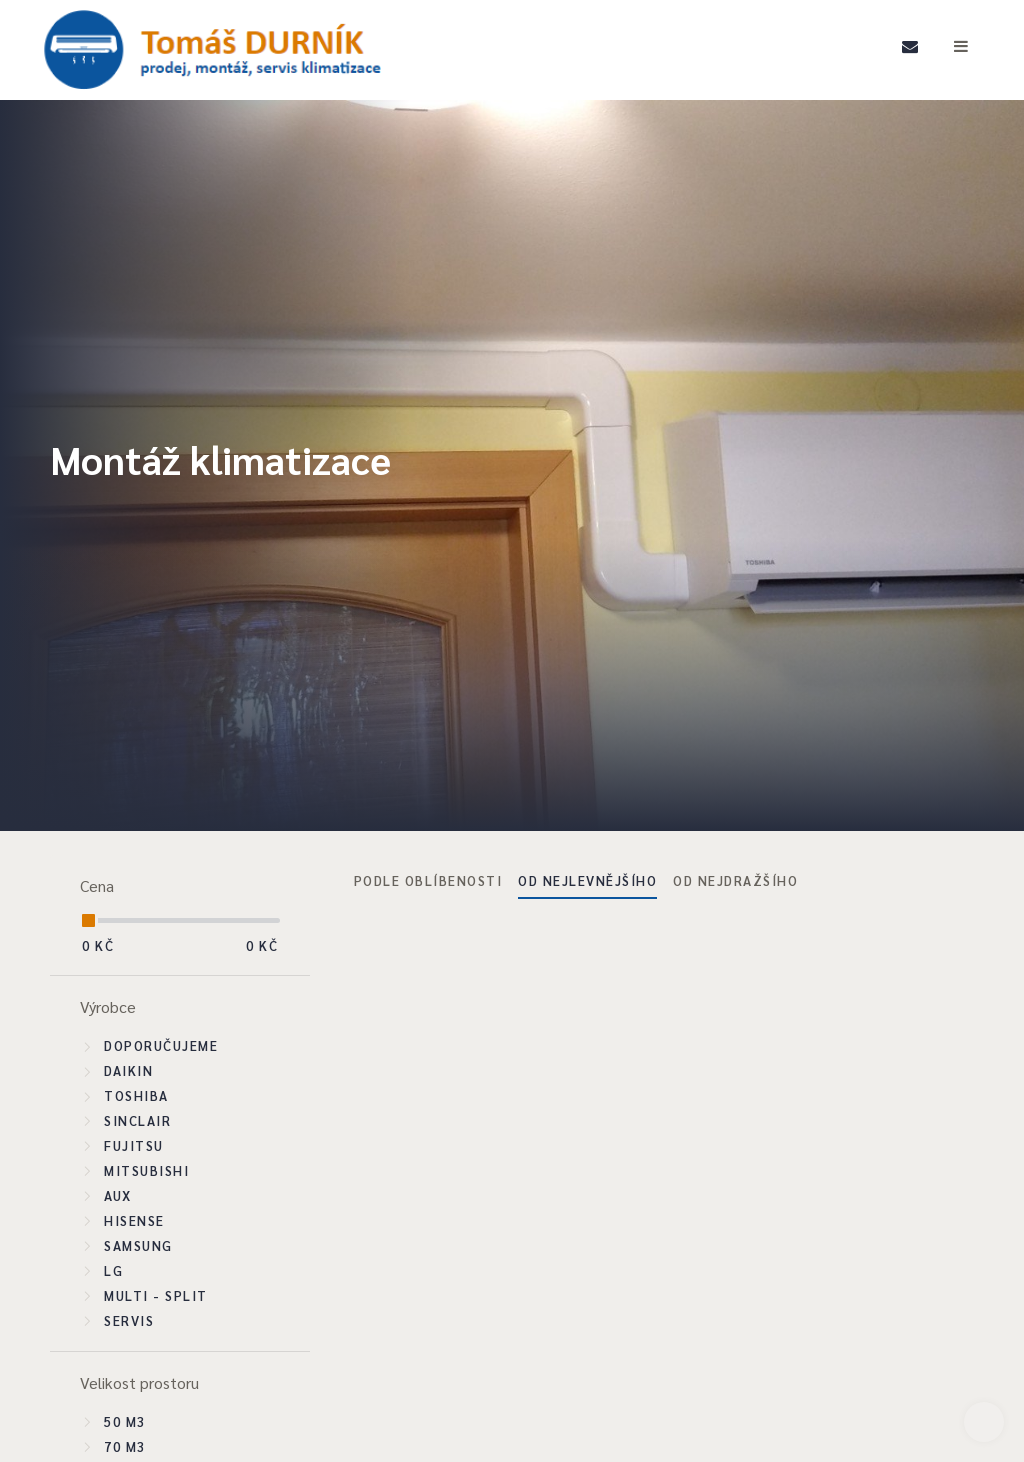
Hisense (134, 1220)
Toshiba (136, 1095)
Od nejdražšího (735, 880)
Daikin (128, 1070)
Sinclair (137, 1120)
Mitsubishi (146, 1170)
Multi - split (156, 1295)
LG (113, 1270)
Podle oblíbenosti (428, 880)
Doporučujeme (161, 1045)
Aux (118, 1195)
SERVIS (129, 1320)
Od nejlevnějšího (587, 880)
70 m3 (125, 1446)
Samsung (138, 1245)
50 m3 (125, 1421)
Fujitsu (134, 1145)
